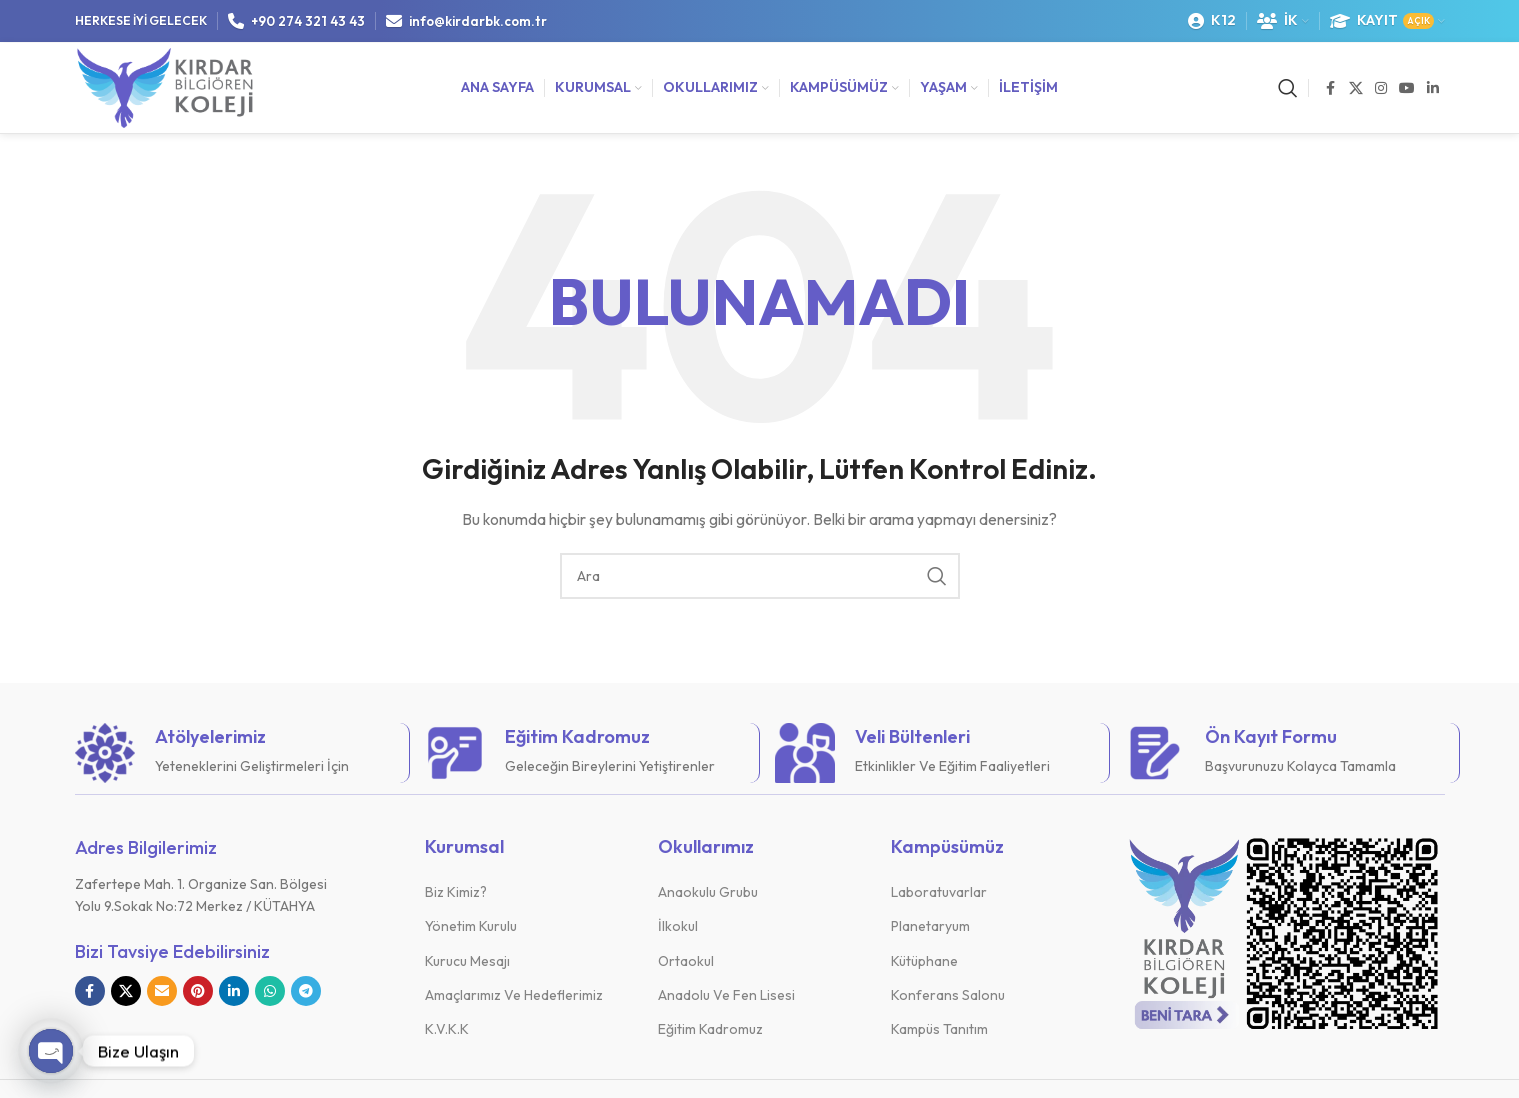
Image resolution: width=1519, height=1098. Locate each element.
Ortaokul (686, 961)
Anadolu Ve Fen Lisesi (726, 995)
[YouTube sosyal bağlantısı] (1407, 88)
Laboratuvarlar (939, 892)
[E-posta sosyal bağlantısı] (162, 991)
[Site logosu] (165, 86)
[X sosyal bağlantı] (1356, 88)
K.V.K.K (447, 1029)
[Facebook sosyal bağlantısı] (1331, 88)
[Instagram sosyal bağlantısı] (1381, 88)
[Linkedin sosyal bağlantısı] (1433, 88)
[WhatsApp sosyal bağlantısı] (270, 991)
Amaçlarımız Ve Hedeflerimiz (514, 995)
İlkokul (678, 926)
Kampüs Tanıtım (939, 1029)
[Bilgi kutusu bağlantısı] (234, 753)
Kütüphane (924, 961)
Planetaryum (930, 926)
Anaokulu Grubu (708, 892)
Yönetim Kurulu (471, 926)
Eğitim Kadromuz (710, 1029)
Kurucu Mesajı (467, 961)
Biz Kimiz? (456, 892)
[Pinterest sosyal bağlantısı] (198, 991)
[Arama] (1288, 88)
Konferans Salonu (948, 995)
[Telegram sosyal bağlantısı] (306, 991)
